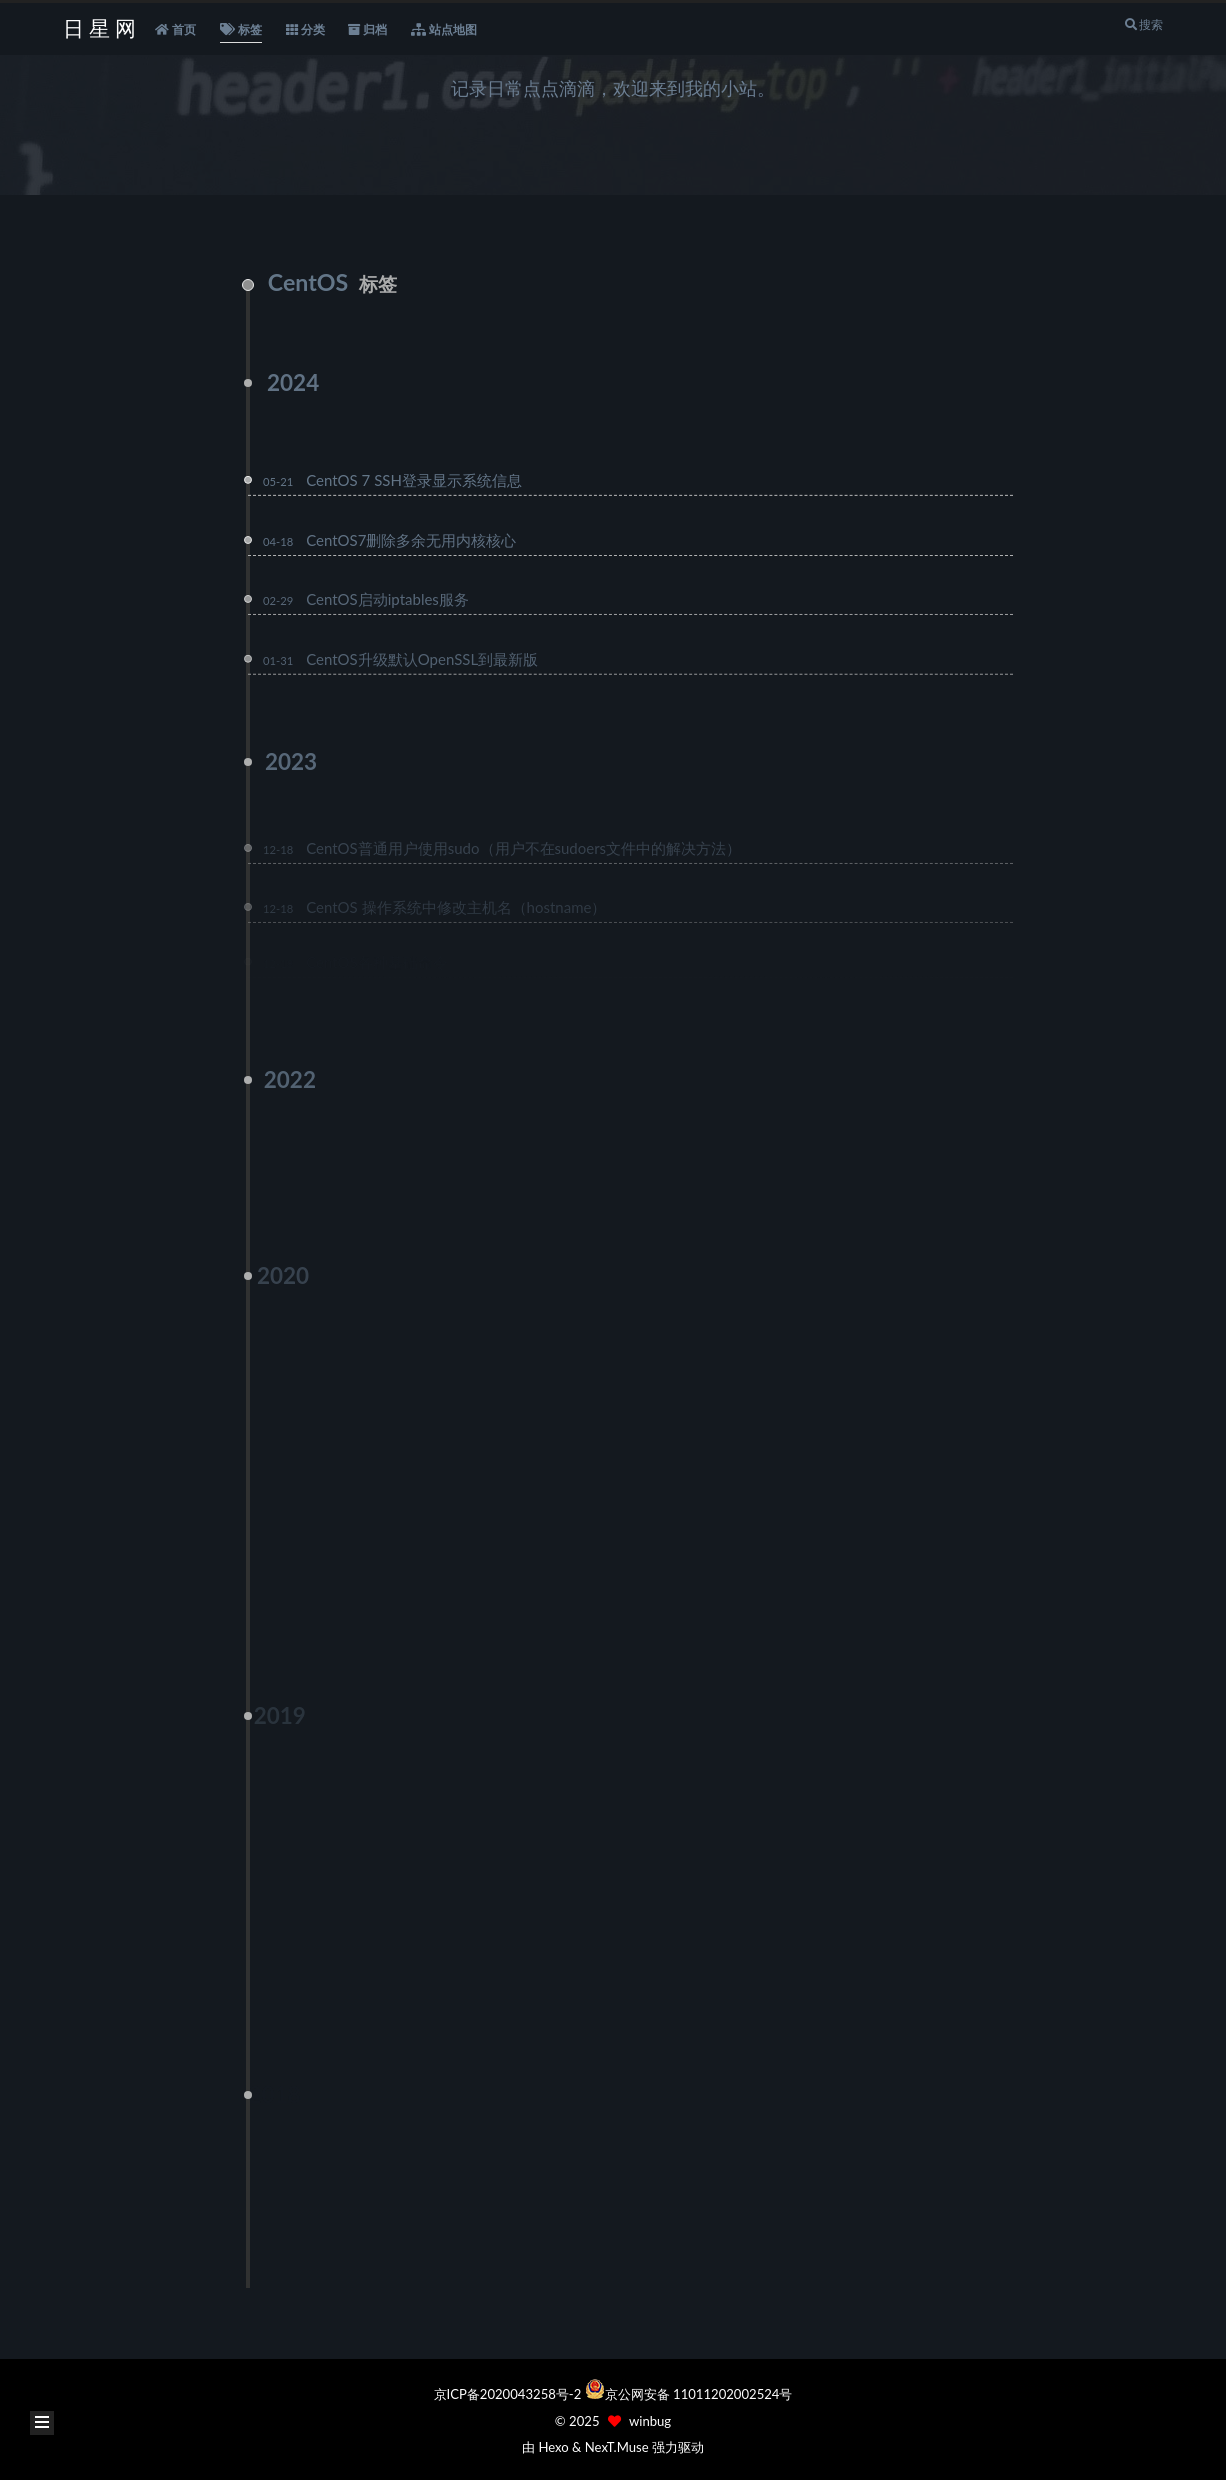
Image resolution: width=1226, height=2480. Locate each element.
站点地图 (444, 30)
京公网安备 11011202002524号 (699, 2394)
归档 (367, 30)
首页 (175, 30)
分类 (305, 30)
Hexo (553, 2447)
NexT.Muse (617, 2447)
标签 (241, 30)
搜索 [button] (1143, 24)
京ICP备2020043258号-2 (509, 2394)
